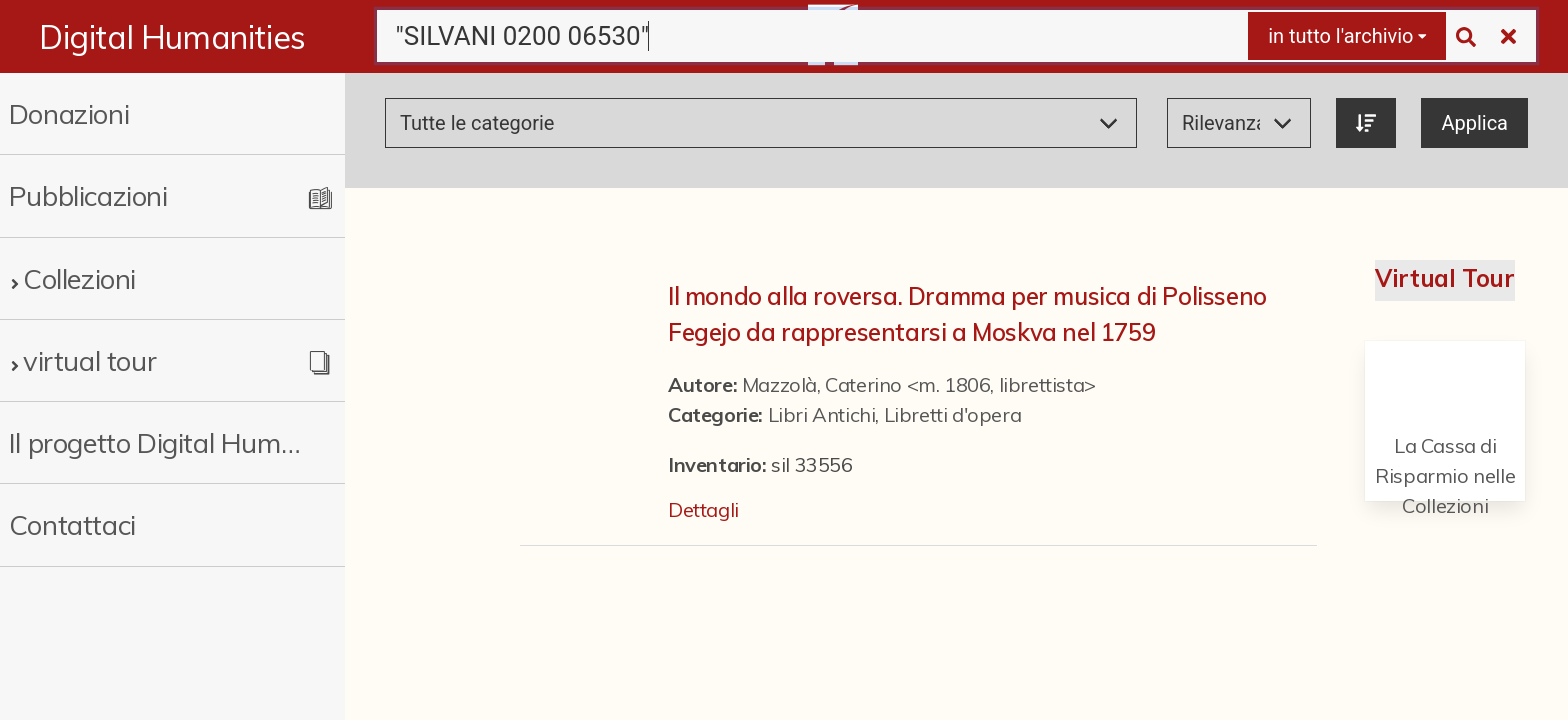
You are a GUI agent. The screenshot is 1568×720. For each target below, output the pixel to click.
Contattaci (72, 524)
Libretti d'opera (953, 414)
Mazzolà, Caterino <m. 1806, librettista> (919, 384)
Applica (1474, 123)
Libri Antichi (822, 414)
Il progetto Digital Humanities (155, 442)
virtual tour (89, 360)
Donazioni (69, 113)
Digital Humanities (172, 37)
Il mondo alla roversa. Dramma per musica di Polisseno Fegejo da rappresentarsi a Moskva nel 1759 (967, 314)
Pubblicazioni (88, 195)
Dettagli (703, 509)
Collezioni (79, 278)
